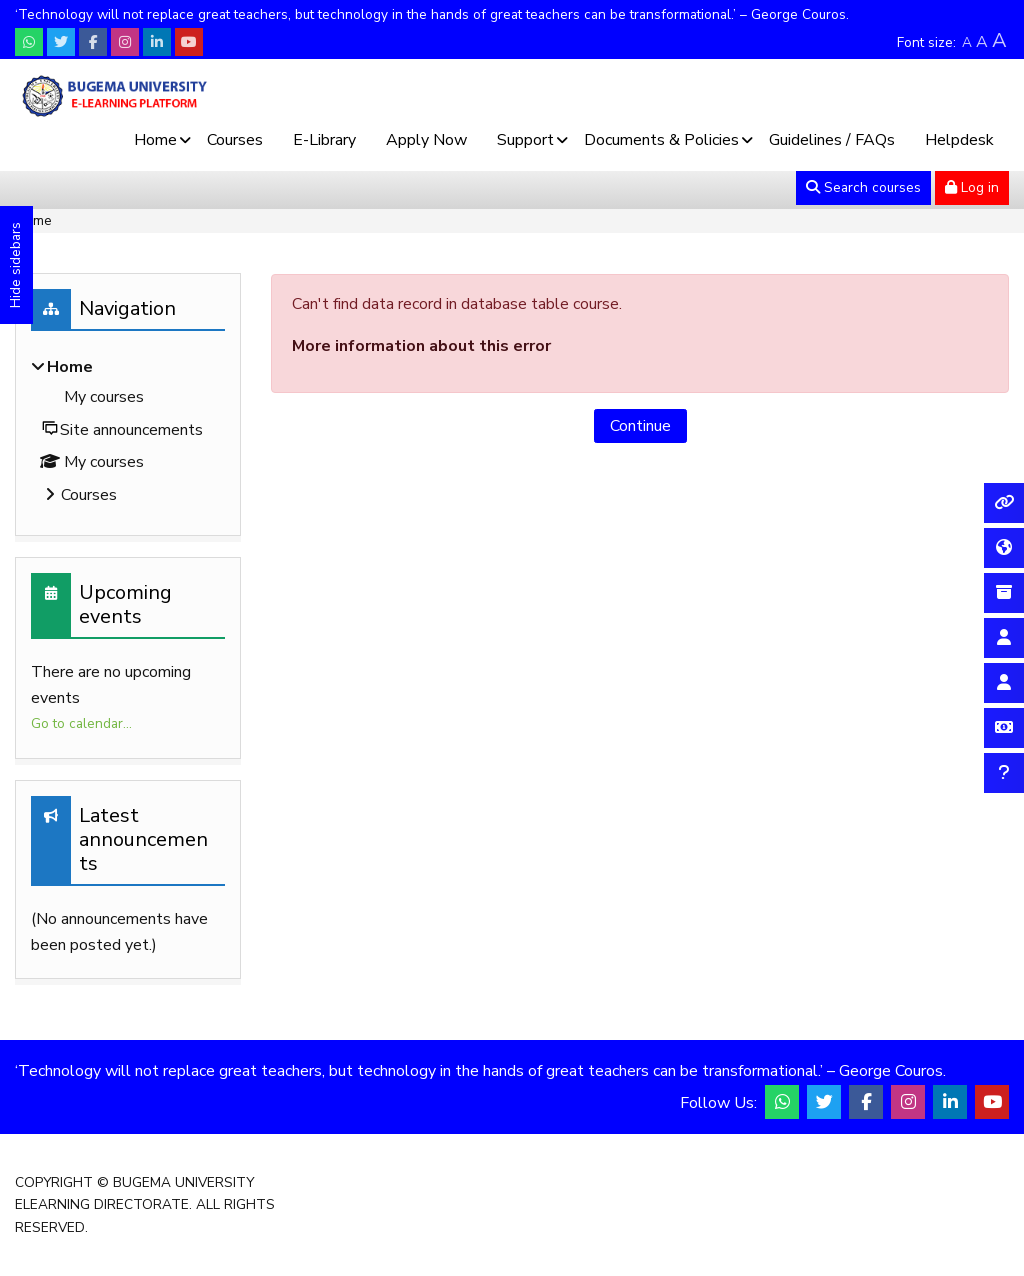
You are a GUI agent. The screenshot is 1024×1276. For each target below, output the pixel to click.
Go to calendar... (81, 723)
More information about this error (421, 346)
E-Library (324, 140)
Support (525, 140)
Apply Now (426, 140)
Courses (235, 140)
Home (155, 140)
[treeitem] (128, 433)
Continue (640, 426)
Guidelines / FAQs (832, 140)
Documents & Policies (661, 140)
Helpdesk (959, 140)
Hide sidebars (15, 265)
